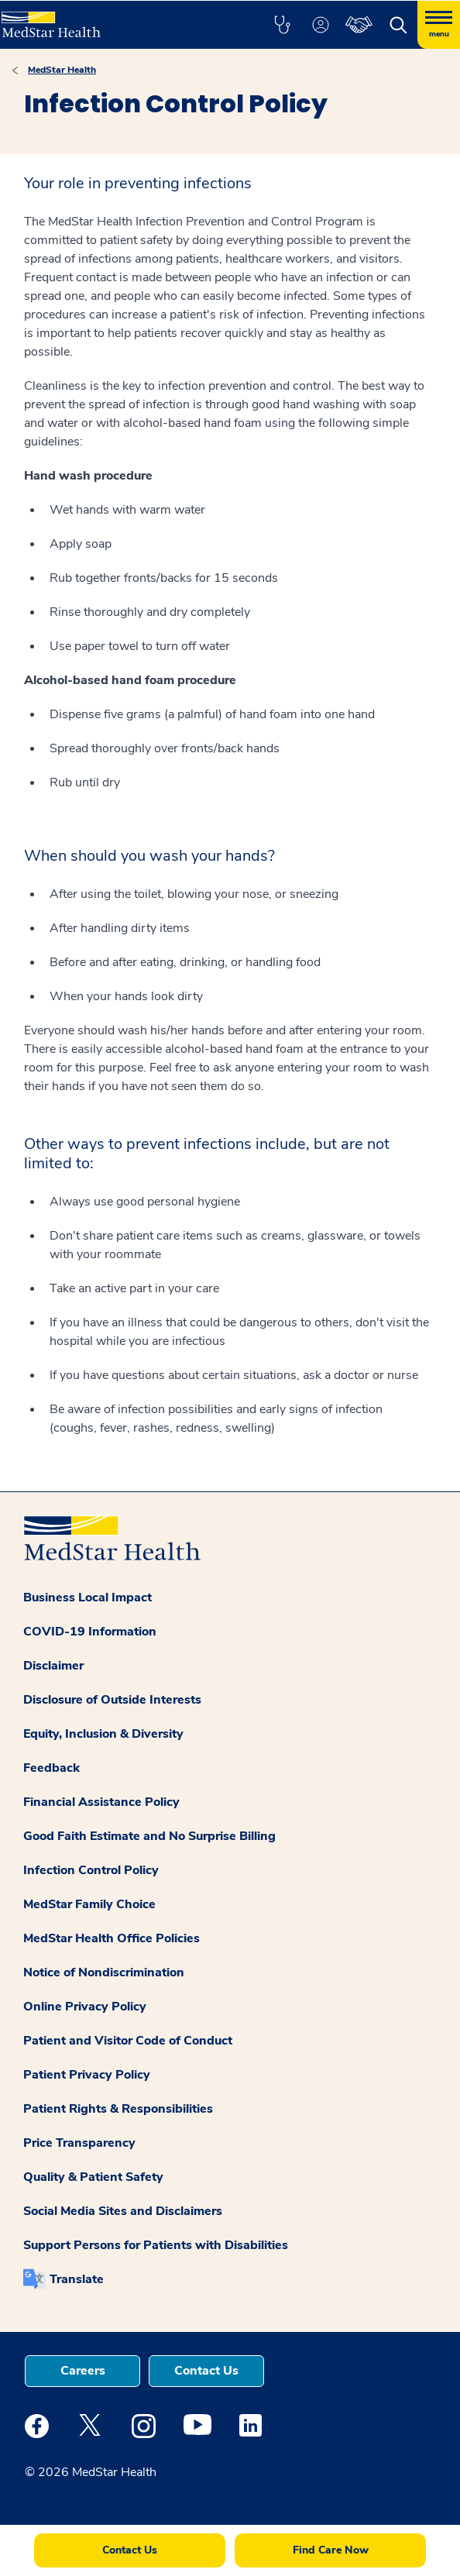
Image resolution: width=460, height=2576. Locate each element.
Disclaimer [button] (53, 1665)
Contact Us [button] (206, 2370)
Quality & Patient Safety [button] (93, 2177)
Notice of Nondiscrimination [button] (103, 1972)
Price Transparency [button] (79, 2142)
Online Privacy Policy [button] (84, 2006)
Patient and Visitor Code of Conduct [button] (127, 2040)
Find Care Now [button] (331, 2550)
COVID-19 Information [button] (89, 1631)
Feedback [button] (51, 1767)
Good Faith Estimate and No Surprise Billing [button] (149, 1836)
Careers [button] (82, 2370)
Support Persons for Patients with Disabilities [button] (155, 2245)
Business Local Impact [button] (87, 1597)
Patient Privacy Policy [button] (86, 2074)
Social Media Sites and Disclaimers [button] (122, 2211)
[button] (282, 25)
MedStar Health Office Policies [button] (111, 1938)
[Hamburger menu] (438, 25)
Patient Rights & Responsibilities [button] (118, 2108)
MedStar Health (62, 70)
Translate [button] (77, 2279)
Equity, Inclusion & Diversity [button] (103, 1733)
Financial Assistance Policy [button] (101, 1802)
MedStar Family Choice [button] (89, 1904)
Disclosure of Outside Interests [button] (112, 1699)
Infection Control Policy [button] (91, 1870)
